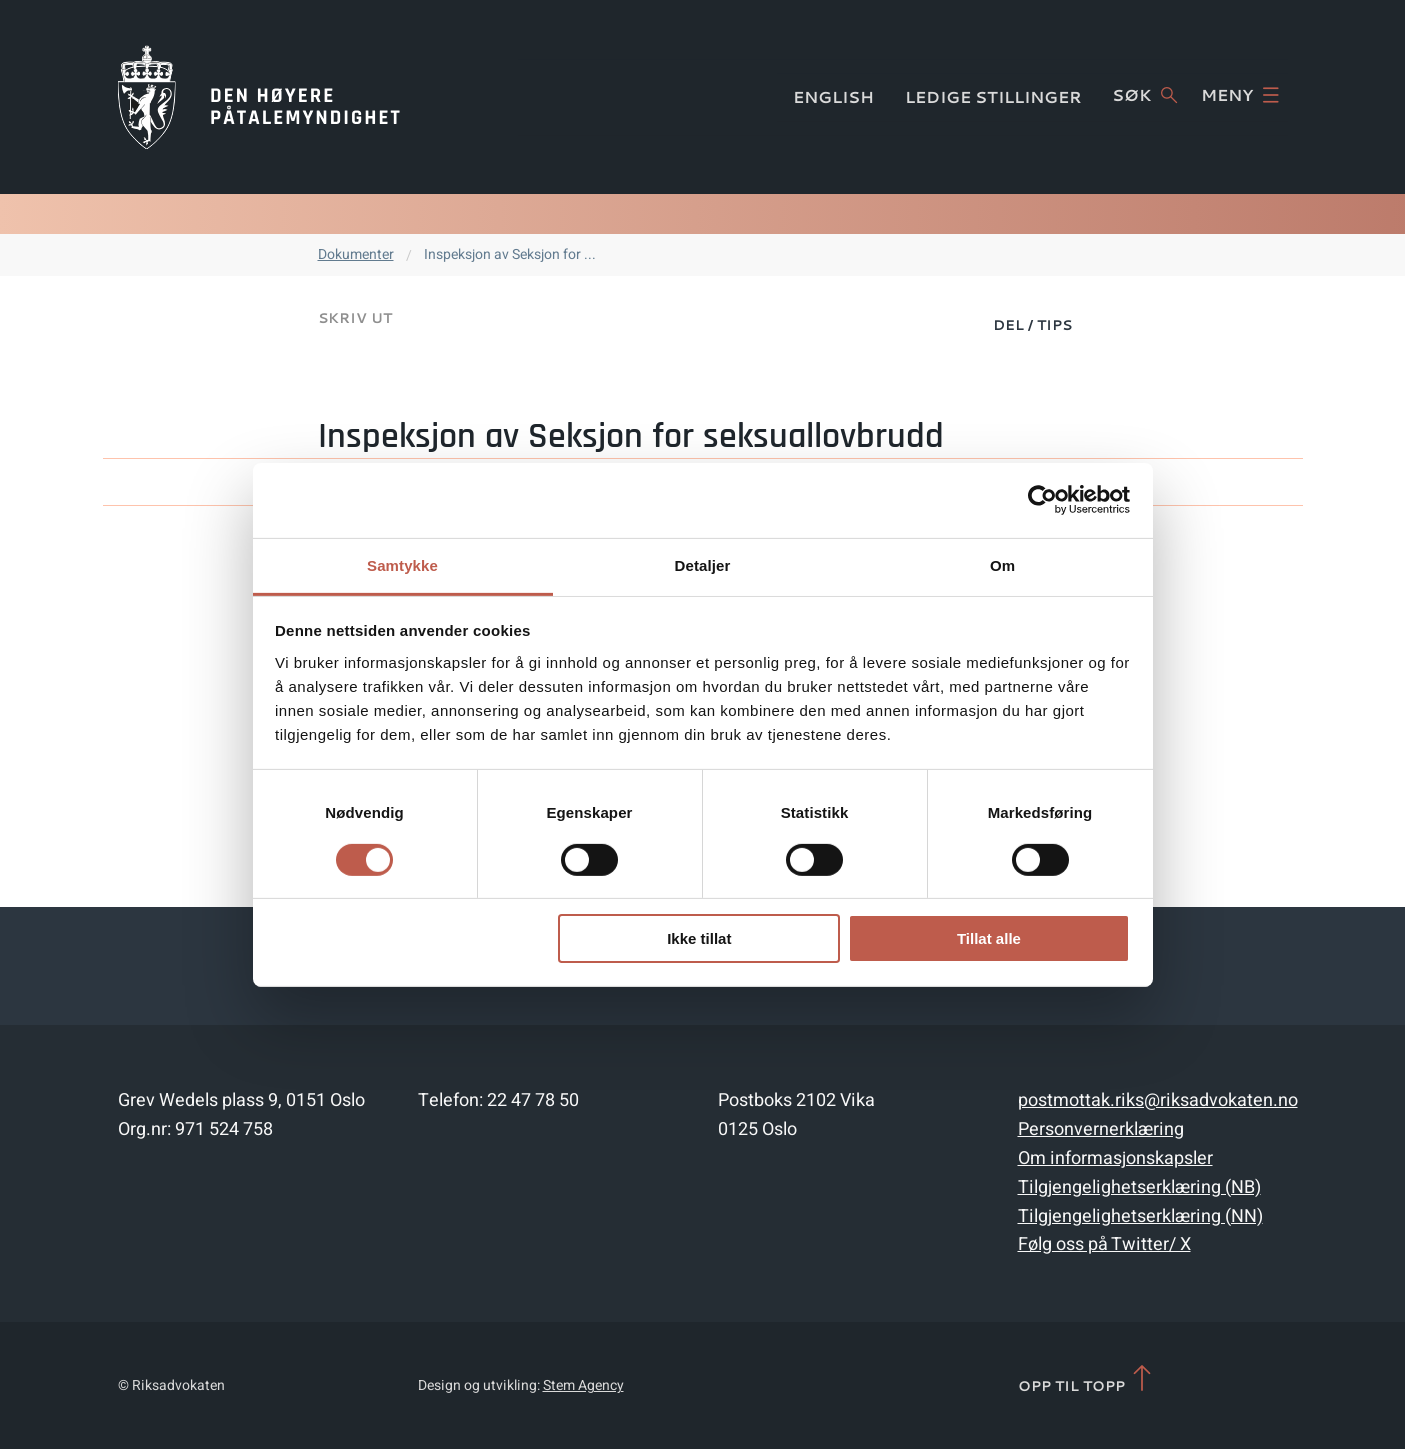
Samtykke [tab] (402, 564)
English (833, 96)
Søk (1144, 95)
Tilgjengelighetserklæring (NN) (1140, 1216)
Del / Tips (1032, 325)
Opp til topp (1086, 1379)
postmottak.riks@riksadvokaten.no (1158, 1100)
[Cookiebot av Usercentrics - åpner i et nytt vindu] (1042, 500)
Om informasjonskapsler (1115, 1158)
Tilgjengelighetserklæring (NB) (1139, 1187)
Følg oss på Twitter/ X (1104, 1244)
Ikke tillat (699, 938)
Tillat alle (989, 938)
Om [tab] (1002, 564)
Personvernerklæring (1101, 1129)
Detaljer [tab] (703, 564)
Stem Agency (583, 1385)
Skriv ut (355, 318)
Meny (1240, 95)
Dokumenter (356, 254)
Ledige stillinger (993, 96)
